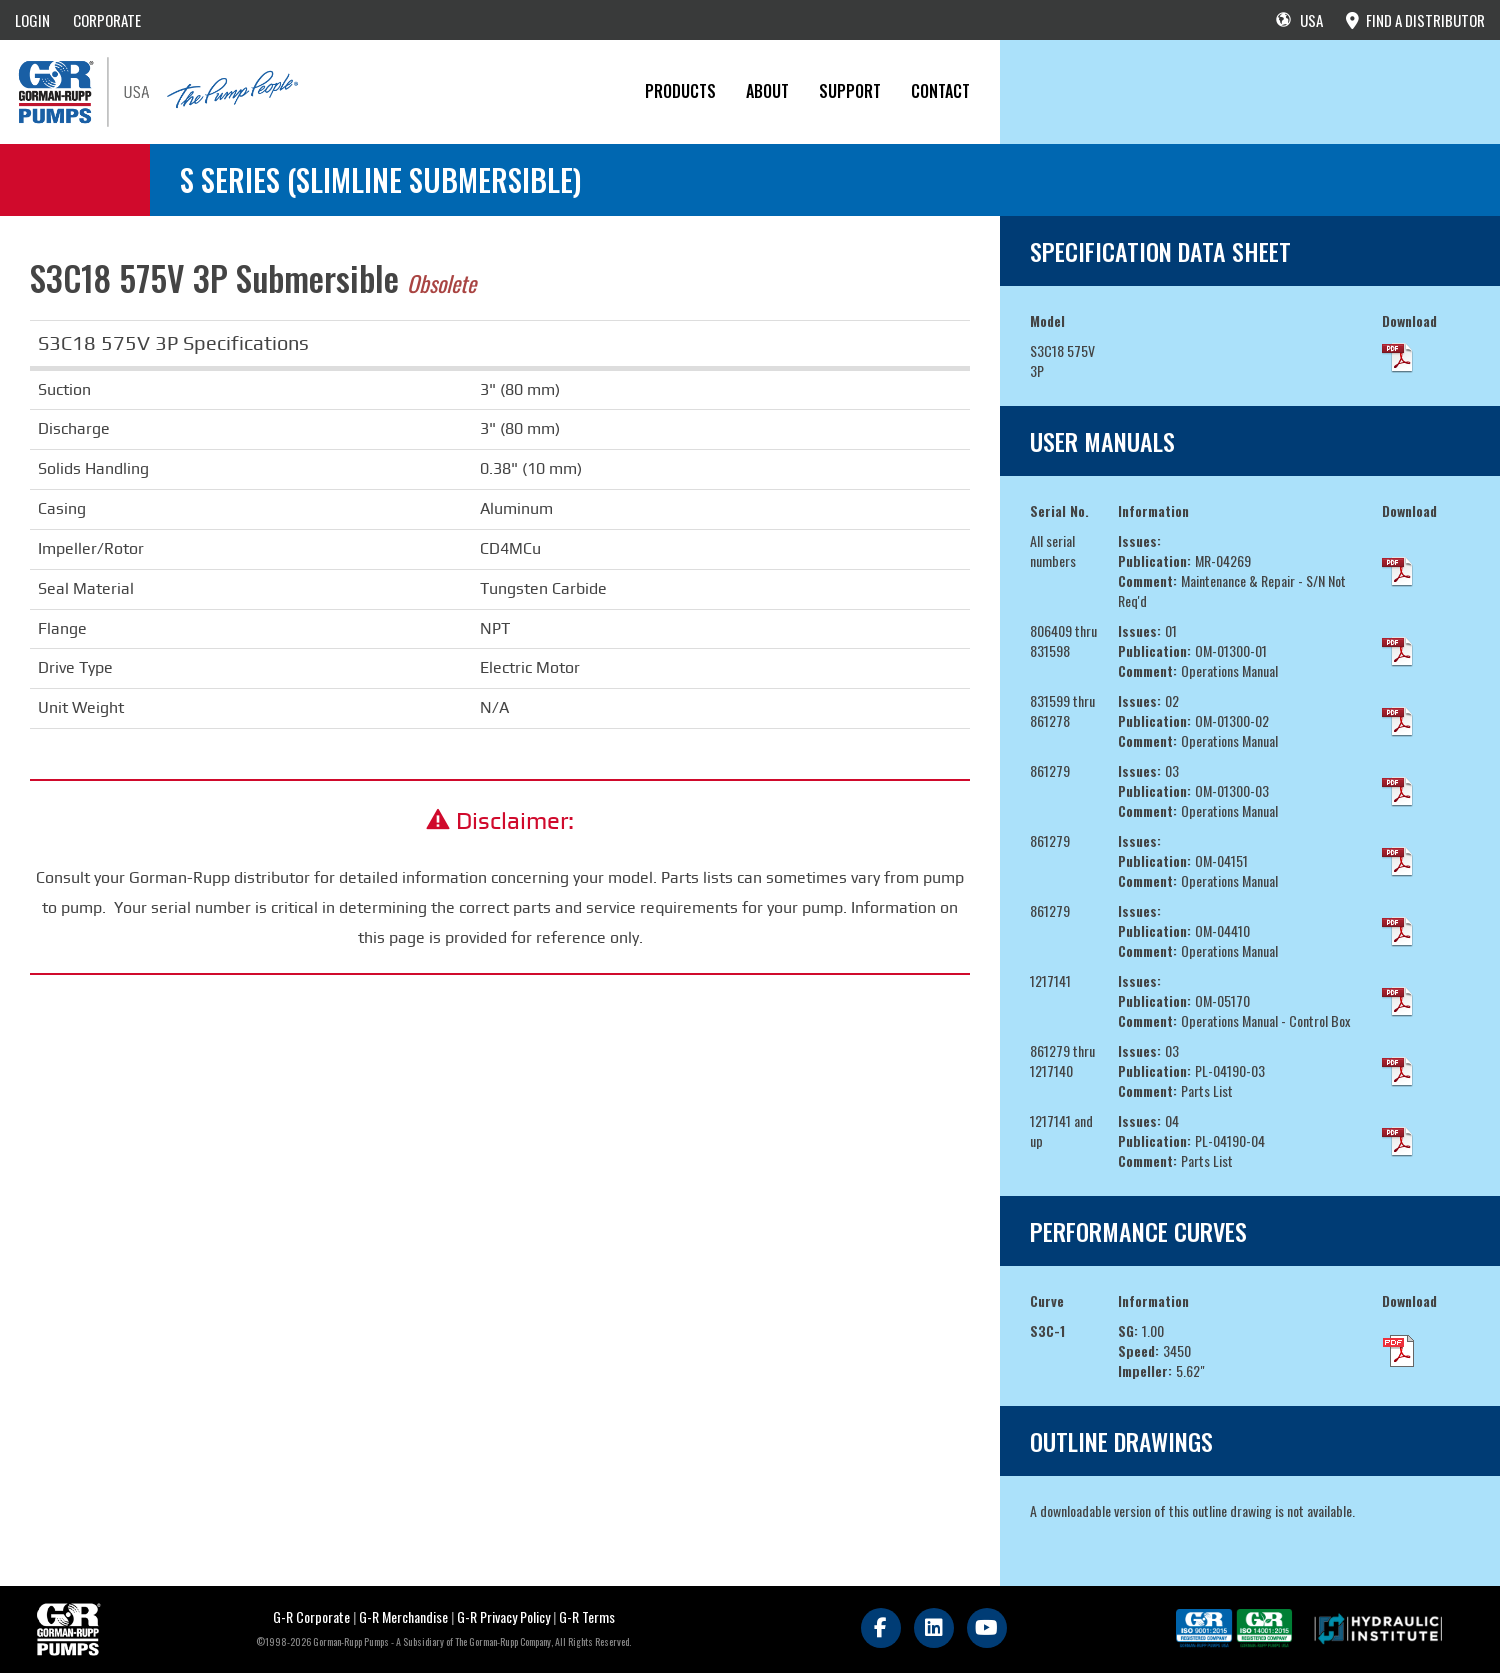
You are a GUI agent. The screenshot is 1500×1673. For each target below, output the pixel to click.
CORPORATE (107, 20)
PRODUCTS (680, 91)
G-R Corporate (311, 1616)
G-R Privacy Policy (503, 1616)
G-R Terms (587, 1616)
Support (850, 91)
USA (1299, 20)
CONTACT (940, 91)
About (767, 91)
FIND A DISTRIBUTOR (1415, 20)
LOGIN (32, 20)
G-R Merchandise (403, 1616)
